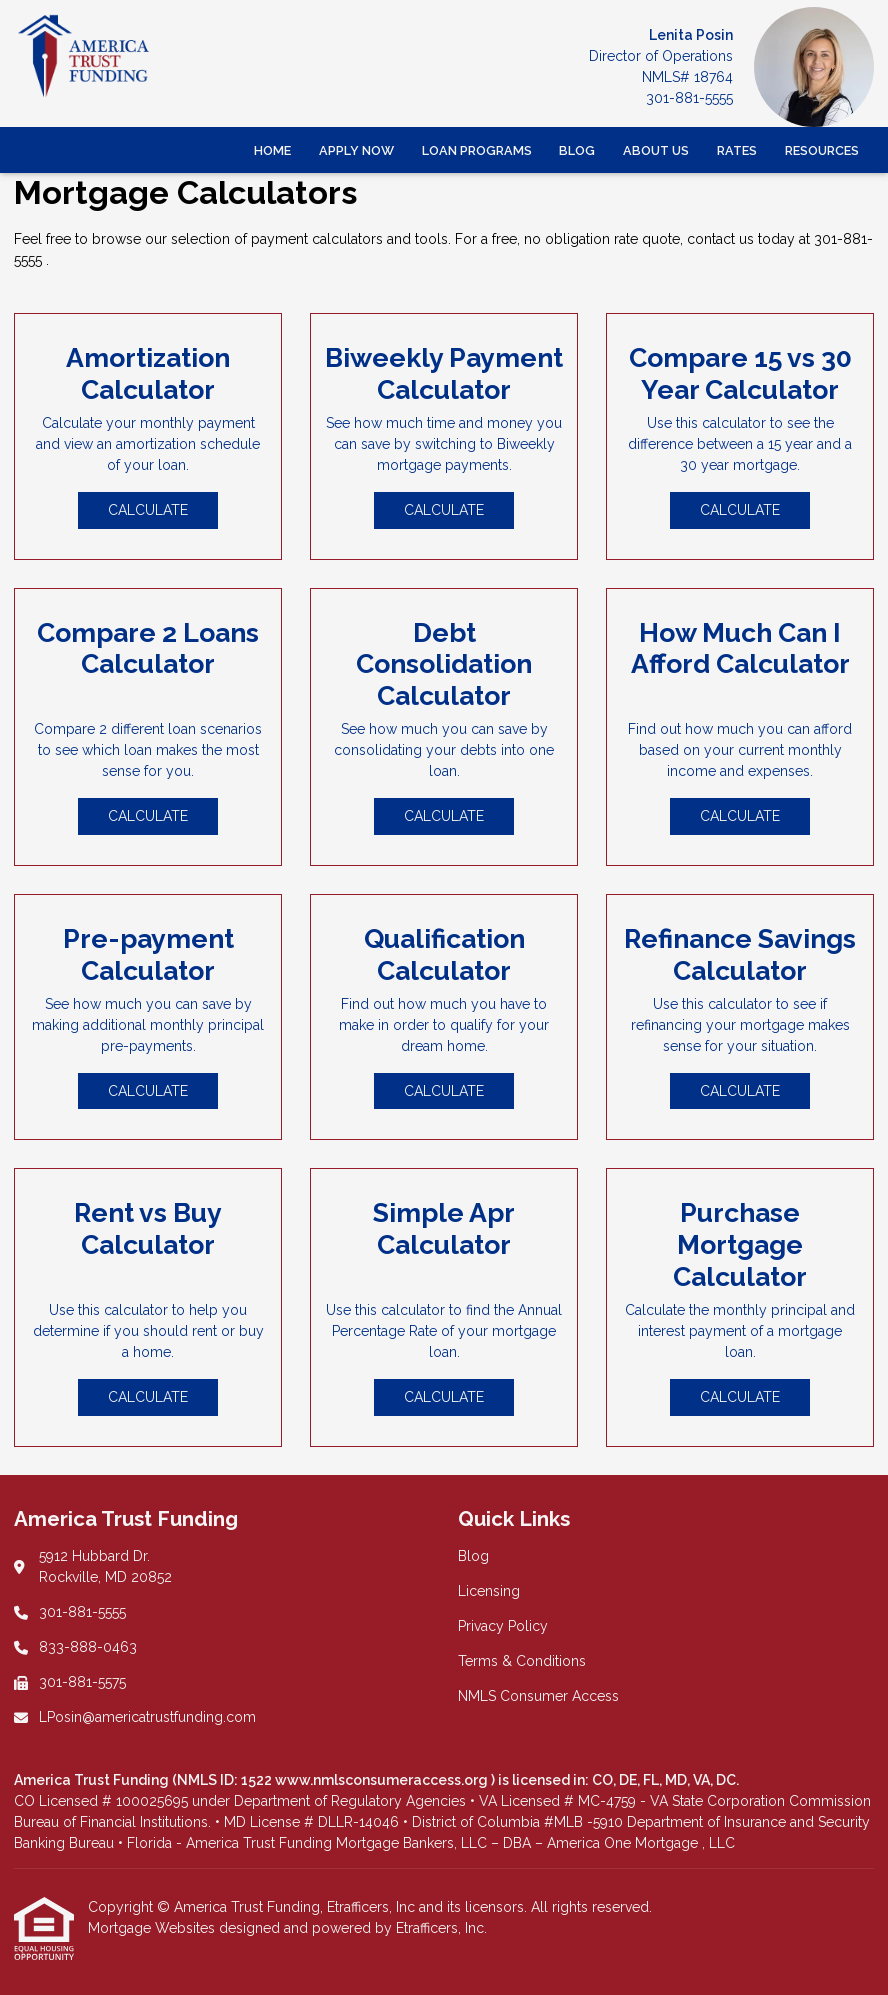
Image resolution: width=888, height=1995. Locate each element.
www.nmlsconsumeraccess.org (383, 1780)
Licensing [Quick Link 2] (489, 1591)
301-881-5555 (689, 98)
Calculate (148, 510)
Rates (737, 150)
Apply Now (356, 150)
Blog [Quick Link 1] (473, 1556)
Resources (822, 150)
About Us (656, 150)
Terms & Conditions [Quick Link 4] (522, 1661)
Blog (577, 150)
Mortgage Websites (153, 1928)
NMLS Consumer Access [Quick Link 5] (538, 1696)
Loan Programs (477, 150)
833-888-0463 (88, 1647)
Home (272, 150)
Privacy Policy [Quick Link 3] (503, 1626)
